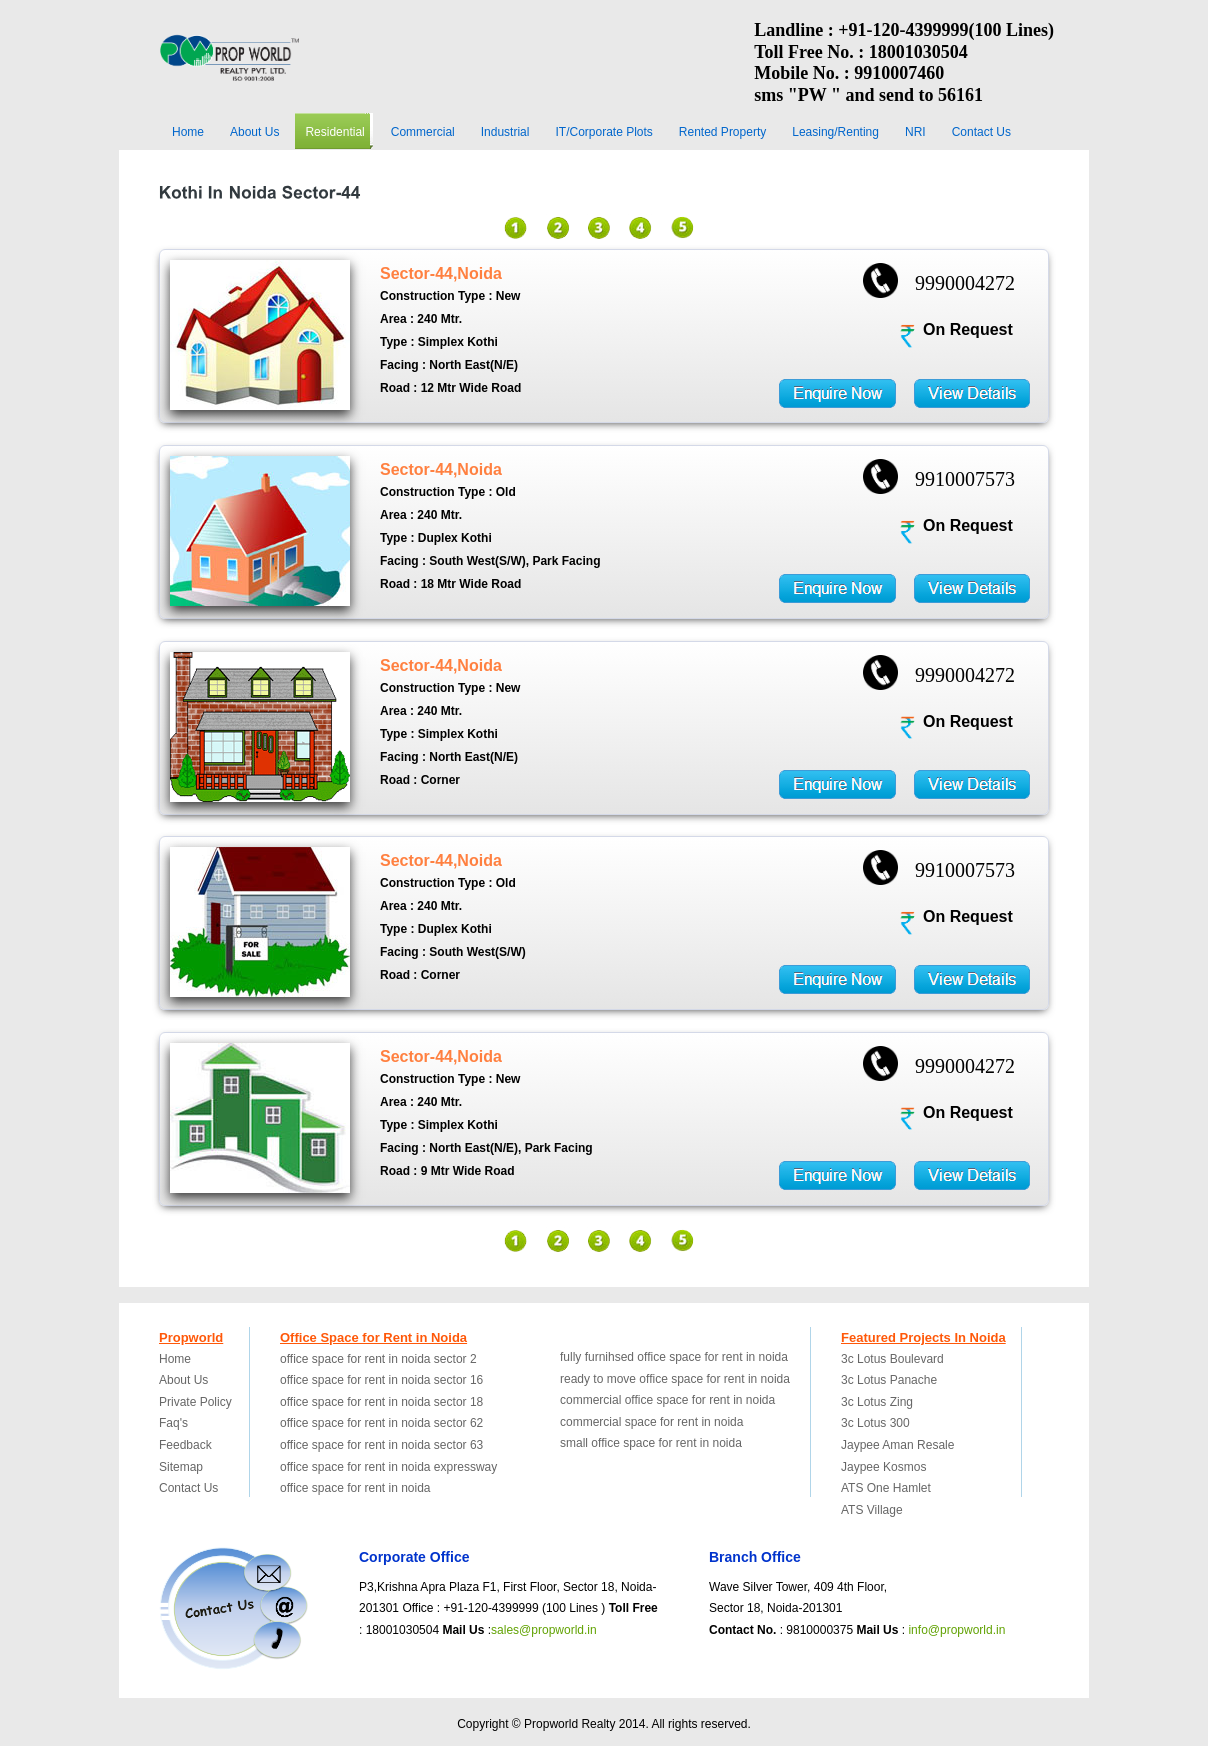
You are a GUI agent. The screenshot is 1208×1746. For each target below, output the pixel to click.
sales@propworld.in (544, 1630)
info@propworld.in (956, 1630)
